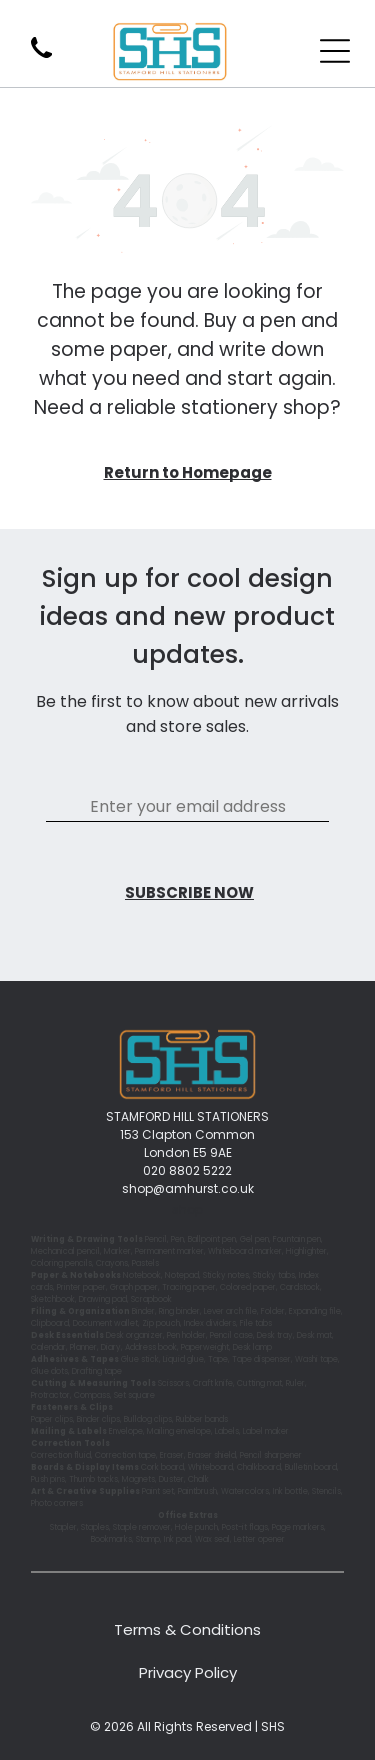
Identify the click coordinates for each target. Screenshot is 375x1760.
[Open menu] (335, 51)
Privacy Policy (188, 1672)
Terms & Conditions (187, 1629)
